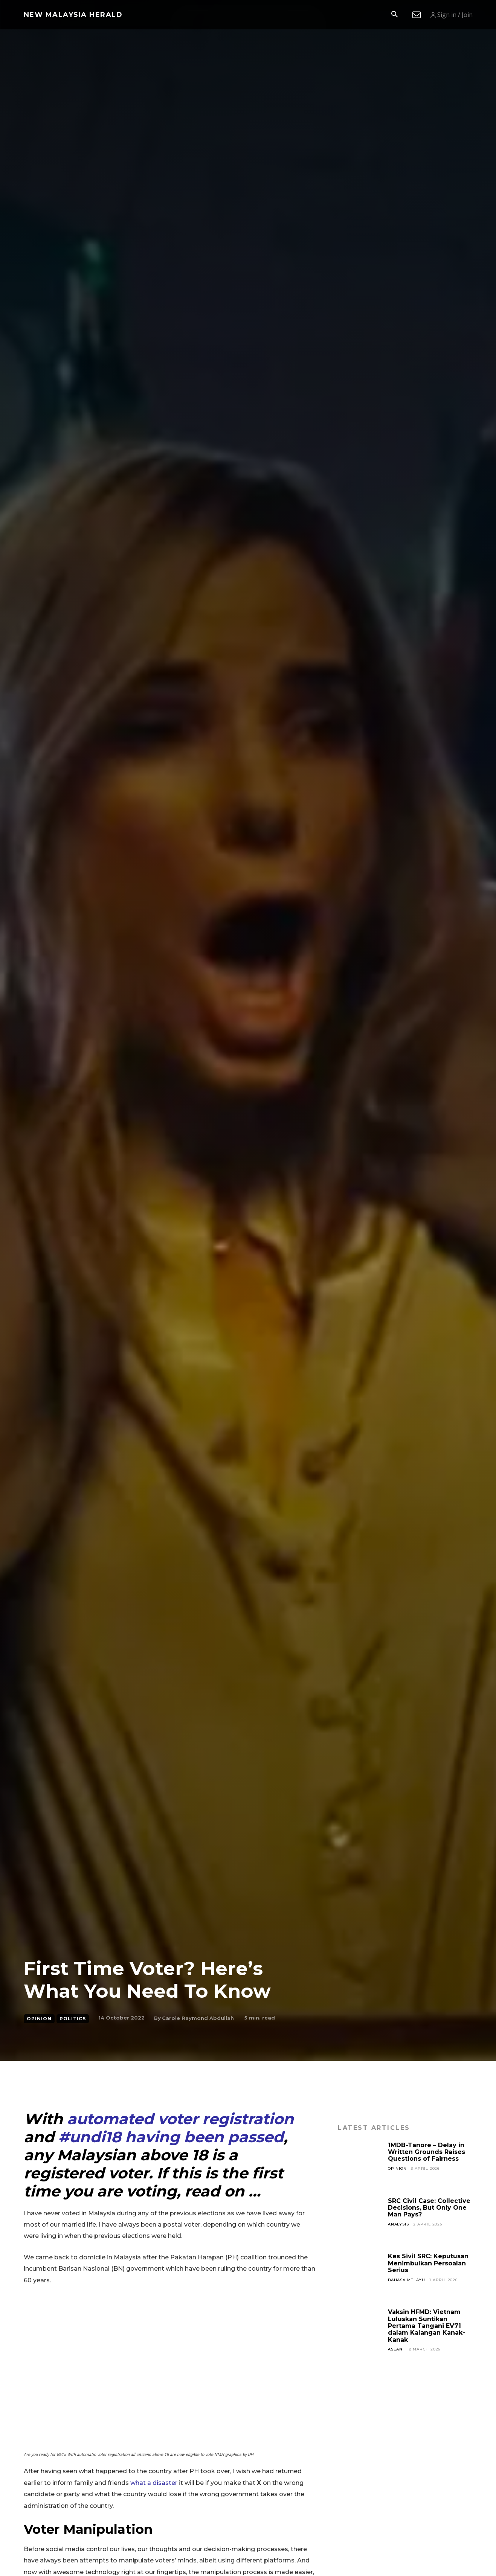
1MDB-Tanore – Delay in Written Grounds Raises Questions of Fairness (426, 2152)
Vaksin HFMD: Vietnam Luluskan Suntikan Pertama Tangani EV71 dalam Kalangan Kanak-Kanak (426, 2325)
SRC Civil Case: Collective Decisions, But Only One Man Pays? (429, 2207)
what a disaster (154, 2482)
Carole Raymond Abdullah (198, 2018)
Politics (72, 2018)
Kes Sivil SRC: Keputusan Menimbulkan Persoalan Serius (428, 2263)
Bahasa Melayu (406, 2279)
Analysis (398, 2224)
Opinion (39, 2018)
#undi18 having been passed (171, 2137)
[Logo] (73, 14)
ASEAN (395, 2349)
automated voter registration (180, 2119)
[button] (394, 15)
